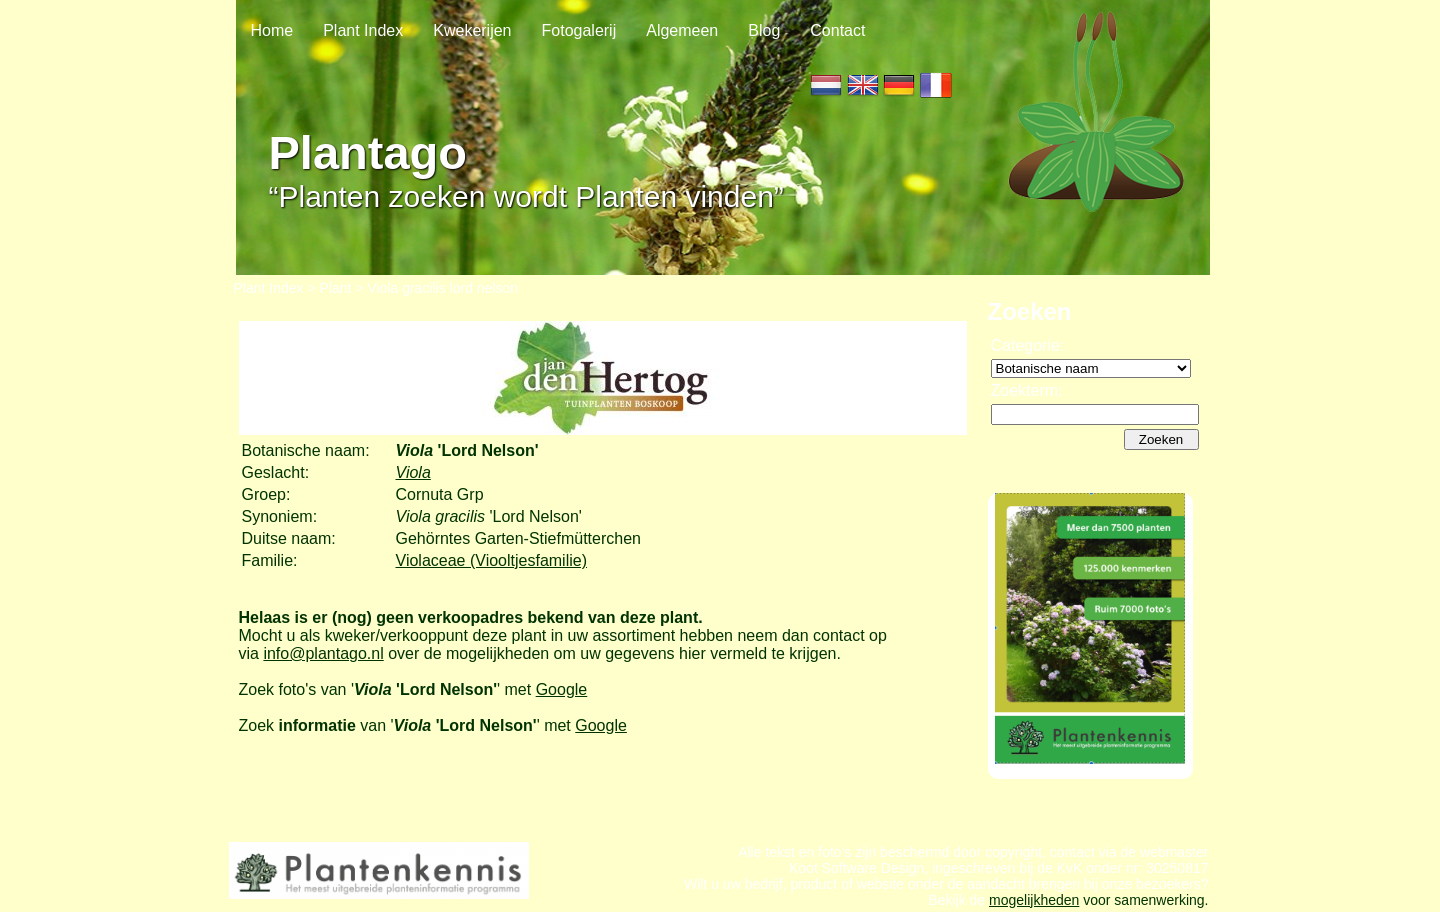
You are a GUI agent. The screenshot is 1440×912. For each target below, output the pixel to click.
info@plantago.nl (323, 653)
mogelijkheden (1034, 900)
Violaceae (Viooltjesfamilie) (492, 560)
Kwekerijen (472, 30)
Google (562, 689)
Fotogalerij (579, 30)
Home (272, 30)
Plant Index (363, 30)
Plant (336, 288)
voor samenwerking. (1143, 900)
